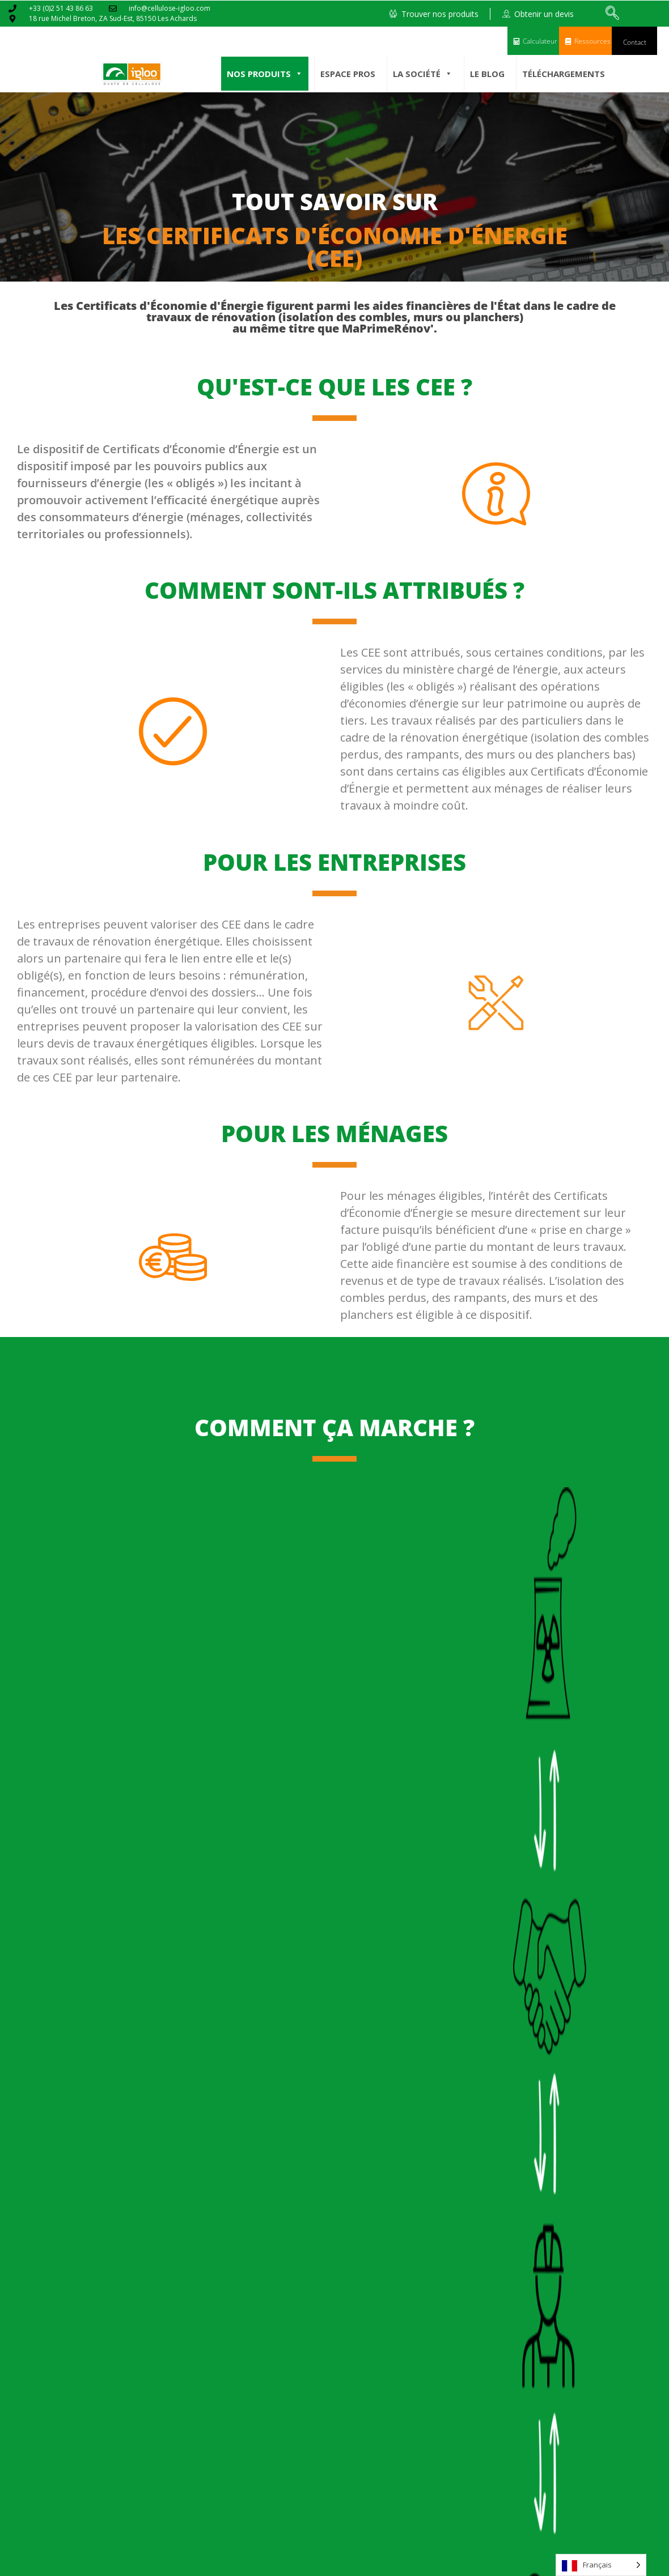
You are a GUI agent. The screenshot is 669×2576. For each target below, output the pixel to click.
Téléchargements (563, 73)
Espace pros (347, 73)
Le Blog (487, 73)
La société (422, 74)
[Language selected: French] (601, 2565)
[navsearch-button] (612, 13)
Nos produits (265, 74)
